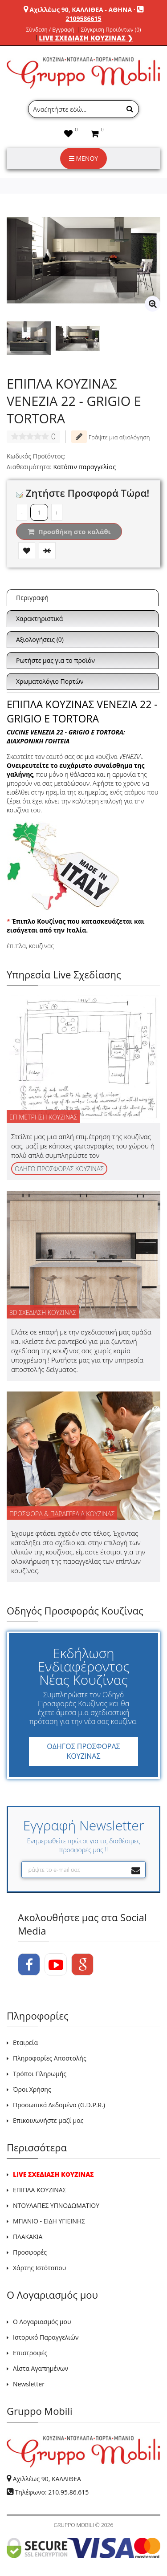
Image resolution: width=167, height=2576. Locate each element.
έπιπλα (16, 945)
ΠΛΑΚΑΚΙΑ (27, 2236)
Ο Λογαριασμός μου (42, 2321)
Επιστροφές (30, 2353)
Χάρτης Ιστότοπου (39, 2268)
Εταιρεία (25, 2042)
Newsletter (29, 2384)
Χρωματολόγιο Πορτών (50, 681)
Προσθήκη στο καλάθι (69, 531)
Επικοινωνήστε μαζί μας (48, 2120)
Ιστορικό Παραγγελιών (45, 2337)
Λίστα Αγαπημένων (40, 2368)
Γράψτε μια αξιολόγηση (110, 436)
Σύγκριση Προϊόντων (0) (111, 29)
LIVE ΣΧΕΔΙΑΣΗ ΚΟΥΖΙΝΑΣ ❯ (86, 38)
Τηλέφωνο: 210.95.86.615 (52, 2492)
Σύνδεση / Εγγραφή (50, 29)
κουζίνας (41, 945)
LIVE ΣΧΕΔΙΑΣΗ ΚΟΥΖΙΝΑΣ (53, 2174)
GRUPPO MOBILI (74, 2525)
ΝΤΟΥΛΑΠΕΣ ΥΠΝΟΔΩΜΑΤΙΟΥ (56, 2205)
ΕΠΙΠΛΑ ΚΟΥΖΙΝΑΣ (39, 2190)
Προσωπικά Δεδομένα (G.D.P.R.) (59, 2105)
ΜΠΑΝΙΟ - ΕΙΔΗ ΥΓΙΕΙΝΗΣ (49, 2221)
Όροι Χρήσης (32, 2089)
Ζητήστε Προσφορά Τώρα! (82, 492)
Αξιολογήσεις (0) (40, 639)
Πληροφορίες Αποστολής (49, 2058)
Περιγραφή (32, 597)
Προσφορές (30, 2252)
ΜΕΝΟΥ (83, 158)
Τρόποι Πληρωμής (39, 2073)
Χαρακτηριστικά (39, 618)
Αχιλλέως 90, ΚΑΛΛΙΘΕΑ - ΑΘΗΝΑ (80, 9)
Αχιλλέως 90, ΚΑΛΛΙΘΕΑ (47, 2479)
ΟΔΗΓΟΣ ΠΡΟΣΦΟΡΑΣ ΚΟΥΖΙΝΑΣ (83, 1751)
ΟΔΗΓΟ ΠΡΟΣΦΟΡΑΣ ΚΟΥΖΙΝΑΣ (59, 1168)
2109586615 (83, 18)
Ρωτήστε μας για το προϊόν (55, 660)
